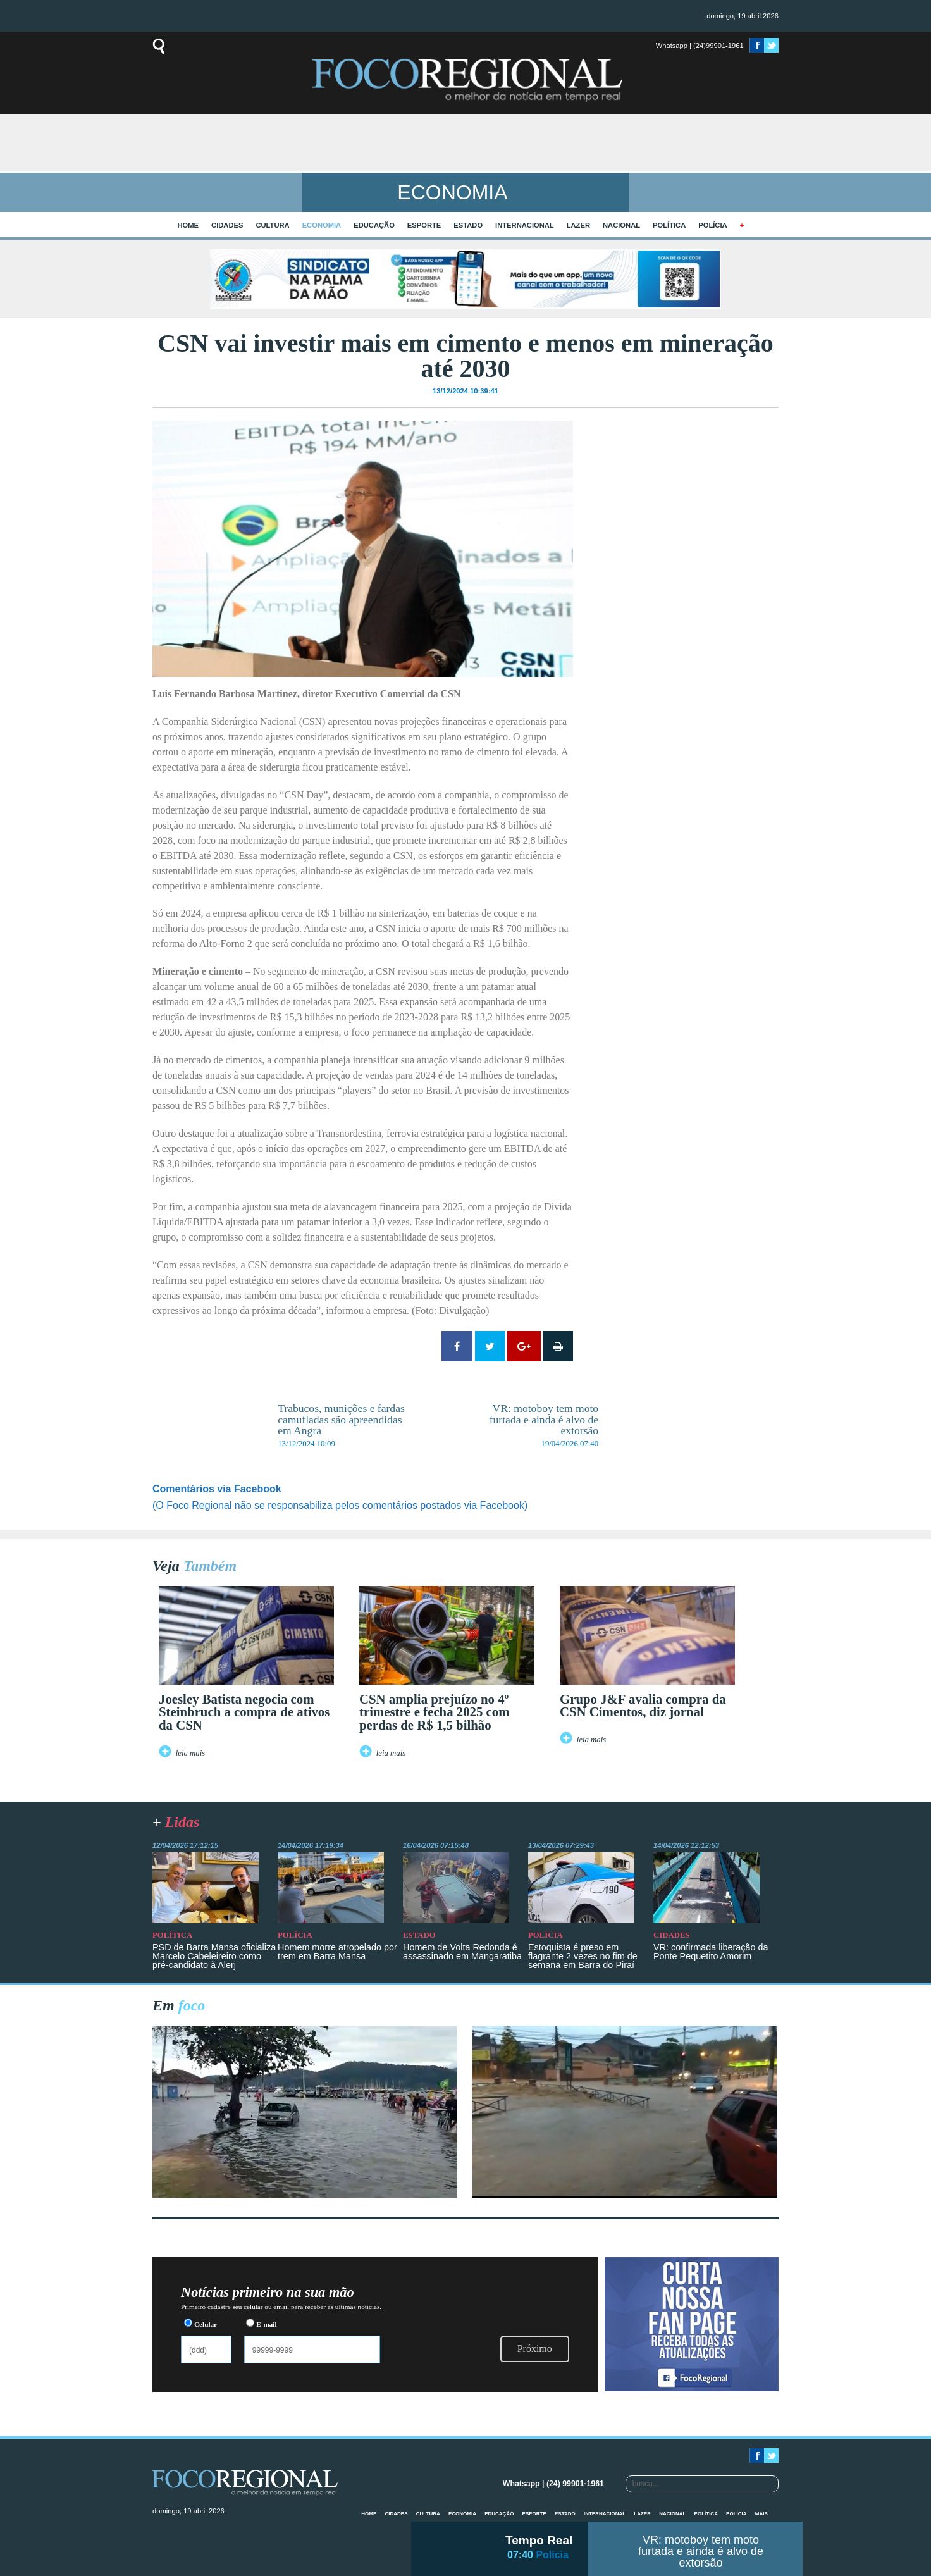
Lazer (578, 225)
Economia (322, 225)
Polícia (712, 225)
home (188, 225)
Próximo (534, 2348)
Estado (468, 225)
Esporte (424, 225)
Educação (374, 225)
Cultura (272, 225)
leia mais (191, 1753)
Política (669, 225)
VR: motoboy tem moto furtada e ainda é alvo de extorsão (700, 2551)
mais (761, 2514)
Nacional (621, 225)
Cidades (227, 225)
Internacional (524, 225)
